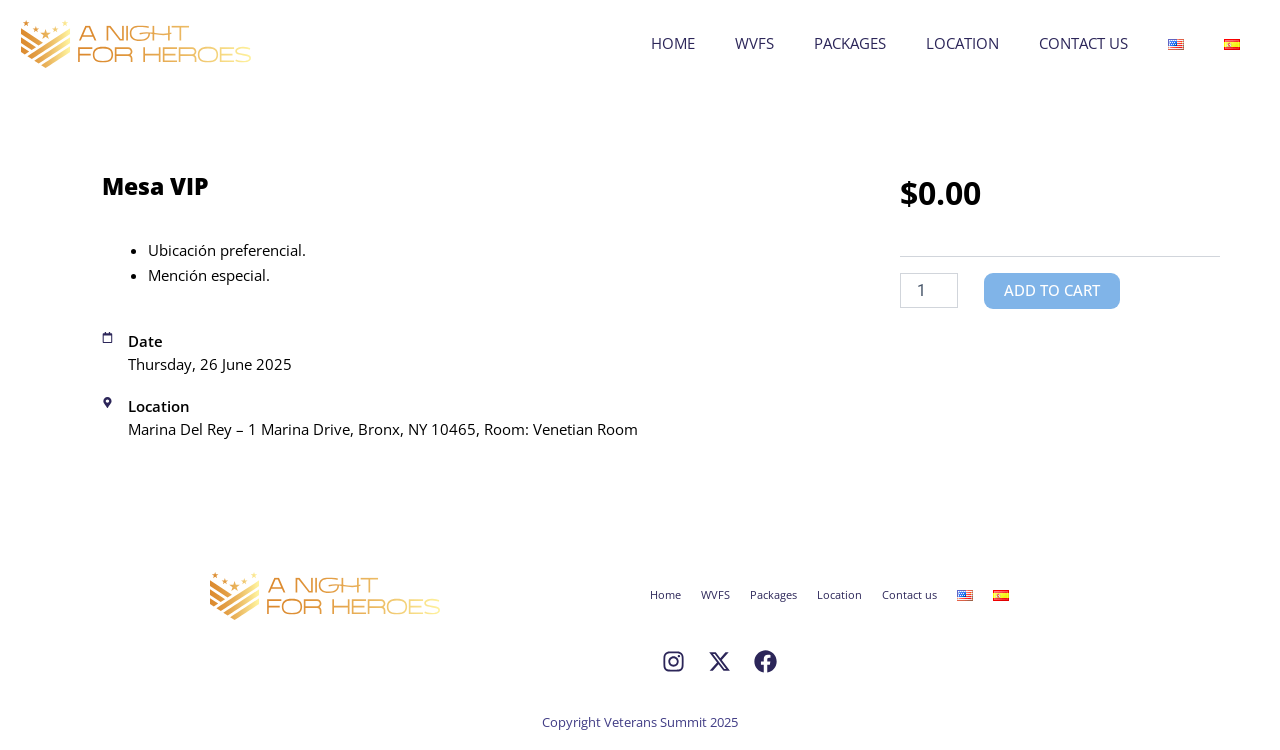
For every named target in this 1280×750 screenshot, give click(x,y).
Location (962, 43)
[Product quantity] (929, 291)
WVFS (754, 43)
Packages (850, 43)
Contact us (1083, 43)
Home (673, 43)
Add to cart (1055, 291)
